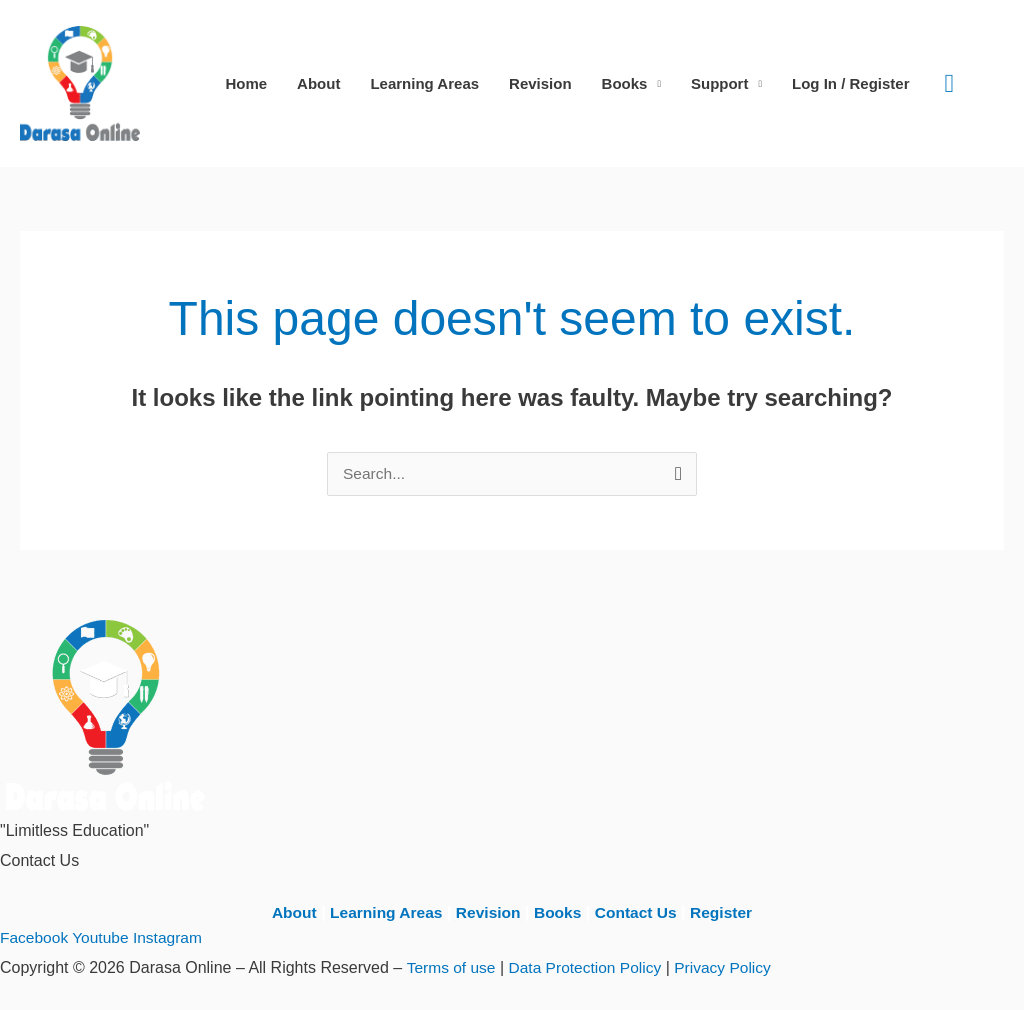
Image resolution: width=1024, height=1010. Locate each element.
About (318, 83)
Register (727, 912)
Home (246, 83)
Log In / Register (851, 83)
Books (625, 83)
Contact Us (639, 912)
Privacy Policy (731, 966)
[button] (950, 84)
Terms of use (452, 966)
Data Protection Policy (589, 966)
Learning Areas (424, 83)
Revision (540, 83)
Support (720, 83)
